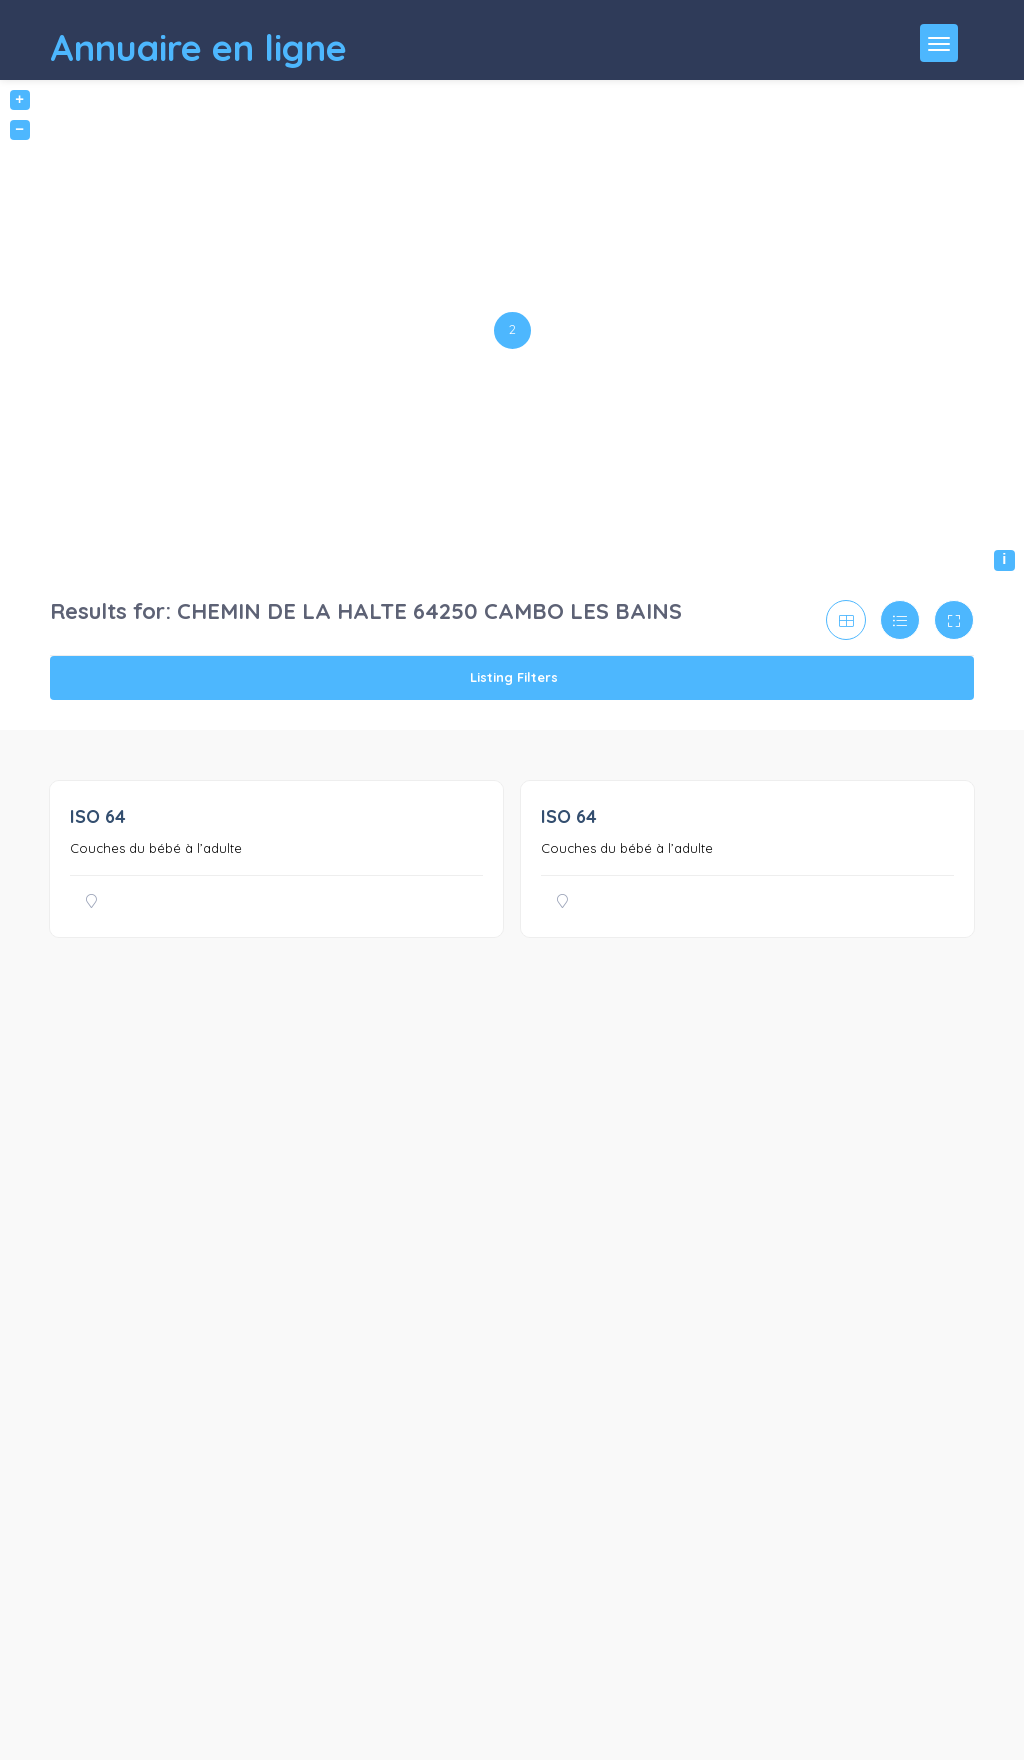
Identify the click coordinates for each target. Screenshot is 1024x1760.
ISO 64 (98, 816)
